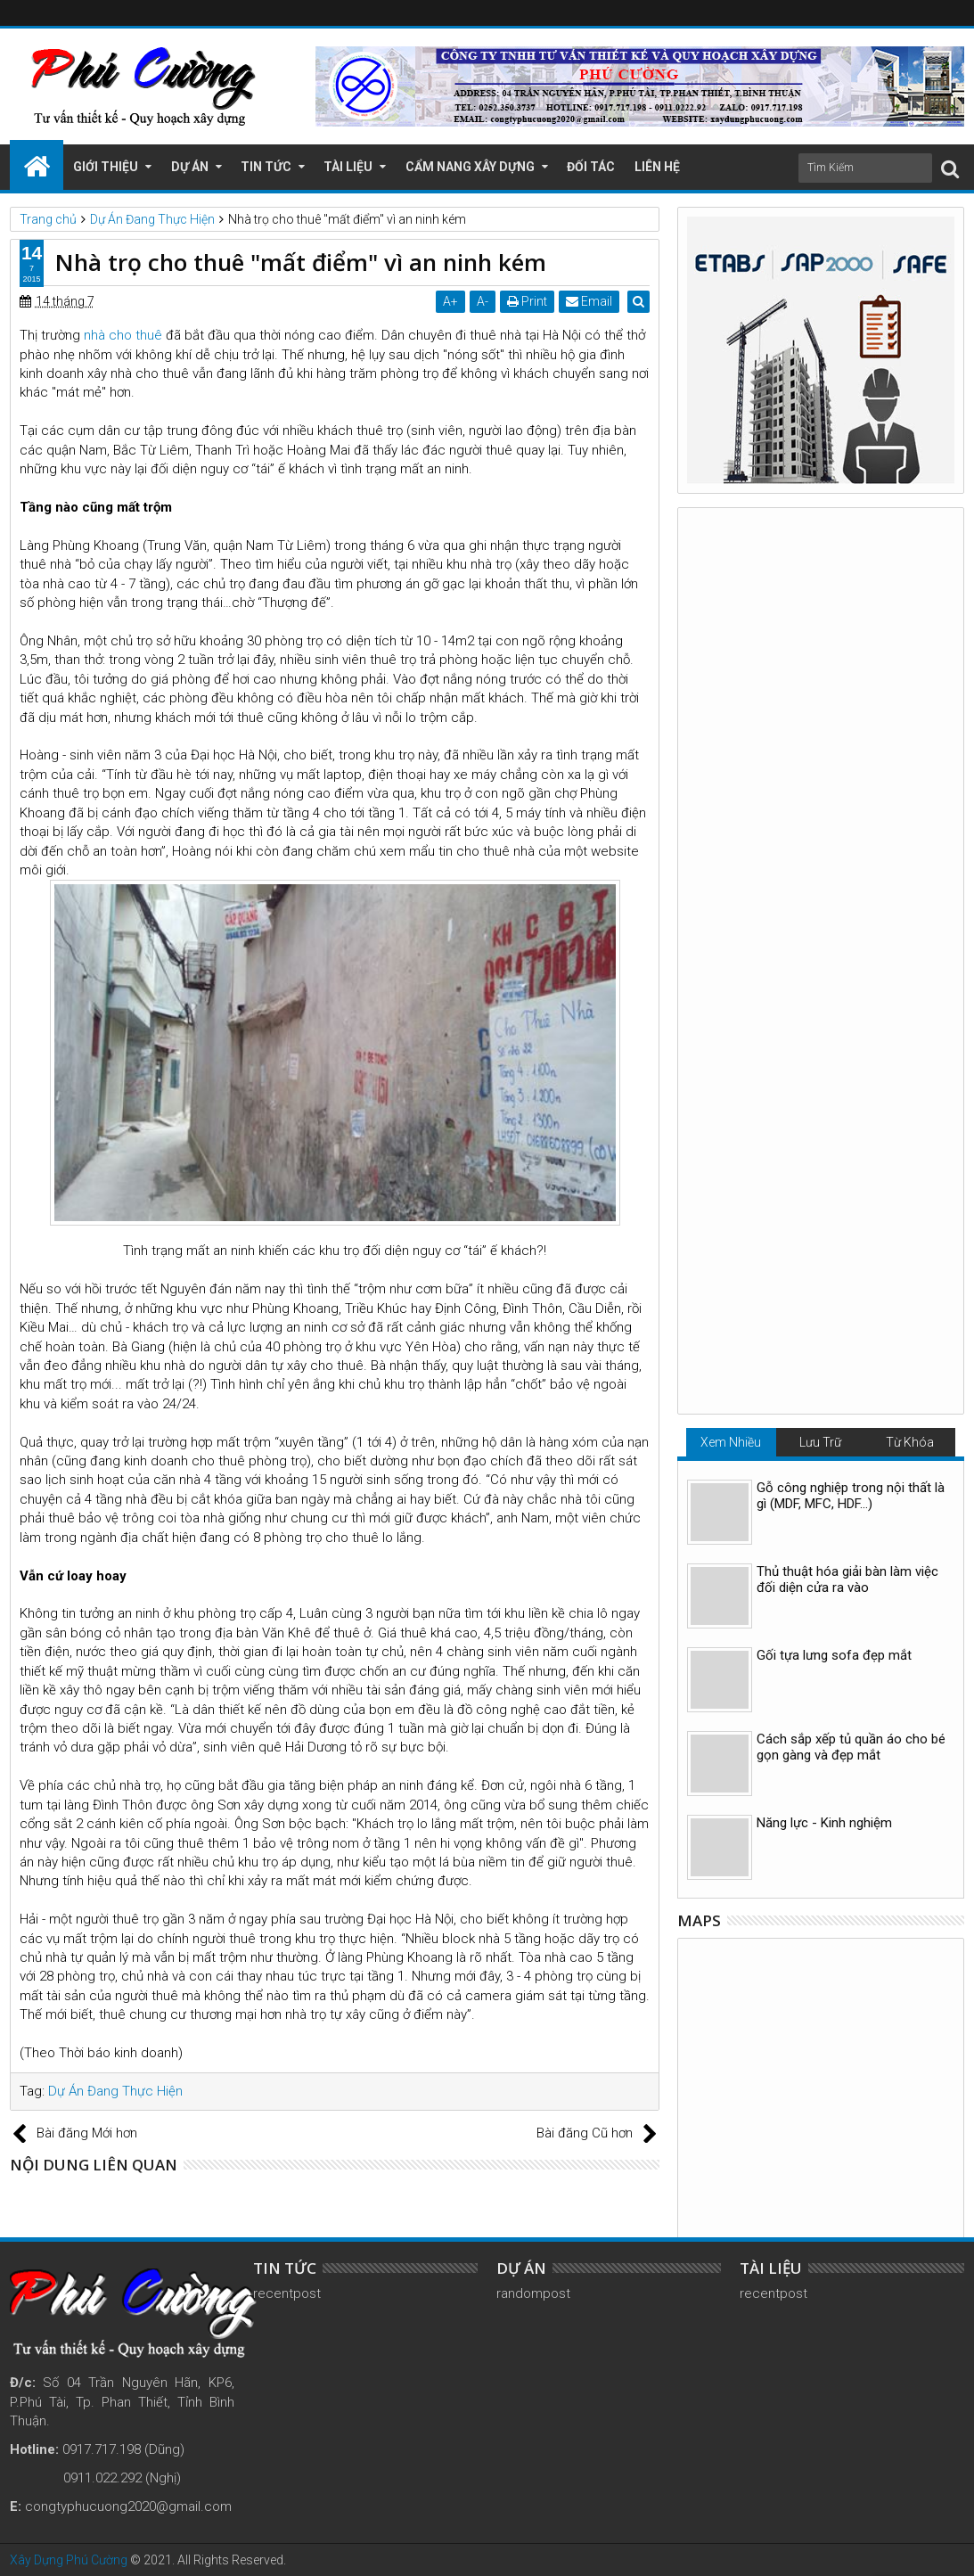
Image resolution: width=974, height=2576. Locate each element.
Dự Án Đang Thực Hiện (115, 2091)
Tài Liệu (347, 167)
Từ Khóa (910, 564)
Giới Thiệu (105, 167)
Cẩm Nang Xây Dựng (470, 167)
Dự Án (190, 167)
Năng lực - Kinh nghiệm (824, 945)
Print (529, 301)
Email (591, 301)
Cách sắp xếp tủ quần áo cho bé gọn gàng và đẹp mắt (851, 869)
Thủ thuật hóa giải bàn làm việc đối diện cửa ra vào (847, 701)
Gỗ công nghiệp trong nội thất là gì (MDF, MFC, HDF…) (851, 618)
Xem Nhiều (730, 564)
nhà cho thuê (123, 335)
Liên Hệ (657, 167)
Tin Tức (266, 167)
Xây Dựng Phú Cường (68, 2560)
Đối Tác (591, 167)
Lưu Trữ (820, 564)
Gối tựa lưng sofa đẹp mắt (834, 777)
